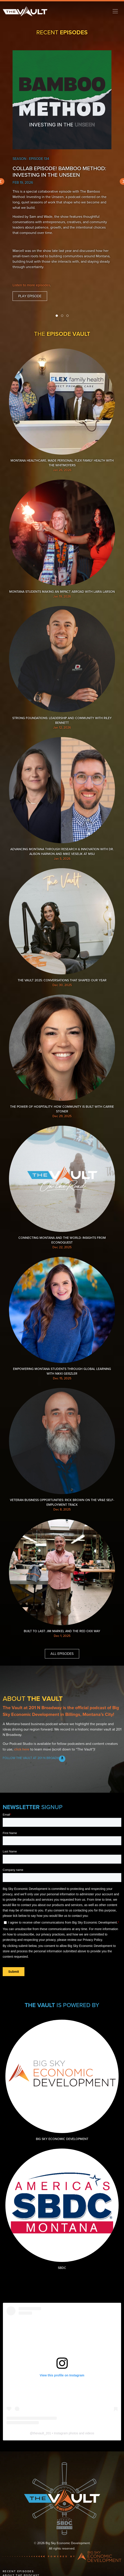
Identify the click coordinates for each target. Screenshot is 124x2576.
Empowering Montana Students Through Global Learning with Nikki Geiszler (62, 1318)
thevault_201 (42, 2433)
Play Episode (29, 296)
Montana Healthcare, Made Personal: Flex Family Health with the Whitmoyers (62, 410)
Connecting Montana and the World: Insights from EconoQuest (62, 1187)
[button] (56, 315)
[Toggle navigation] (115, 11)
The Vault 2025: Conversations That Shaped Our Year (62, 927)
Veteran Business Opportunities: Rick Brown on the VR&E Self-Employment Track (62, 1450)
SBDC (62, 2209)
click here (21, 1749)
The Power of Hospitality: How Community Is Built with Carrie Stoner (62, 1056)
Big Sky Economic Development (62, 2080)
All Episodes (62, 1653)
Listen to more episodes (31, 284)
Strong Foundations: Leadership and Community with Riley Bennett (62, 668)
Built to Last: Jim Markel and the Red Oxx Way (62, 1578)
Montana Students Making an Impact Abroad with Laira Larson (62, 539)
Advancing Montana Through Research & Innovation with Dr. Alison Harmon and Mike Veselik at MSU (62, 799)
